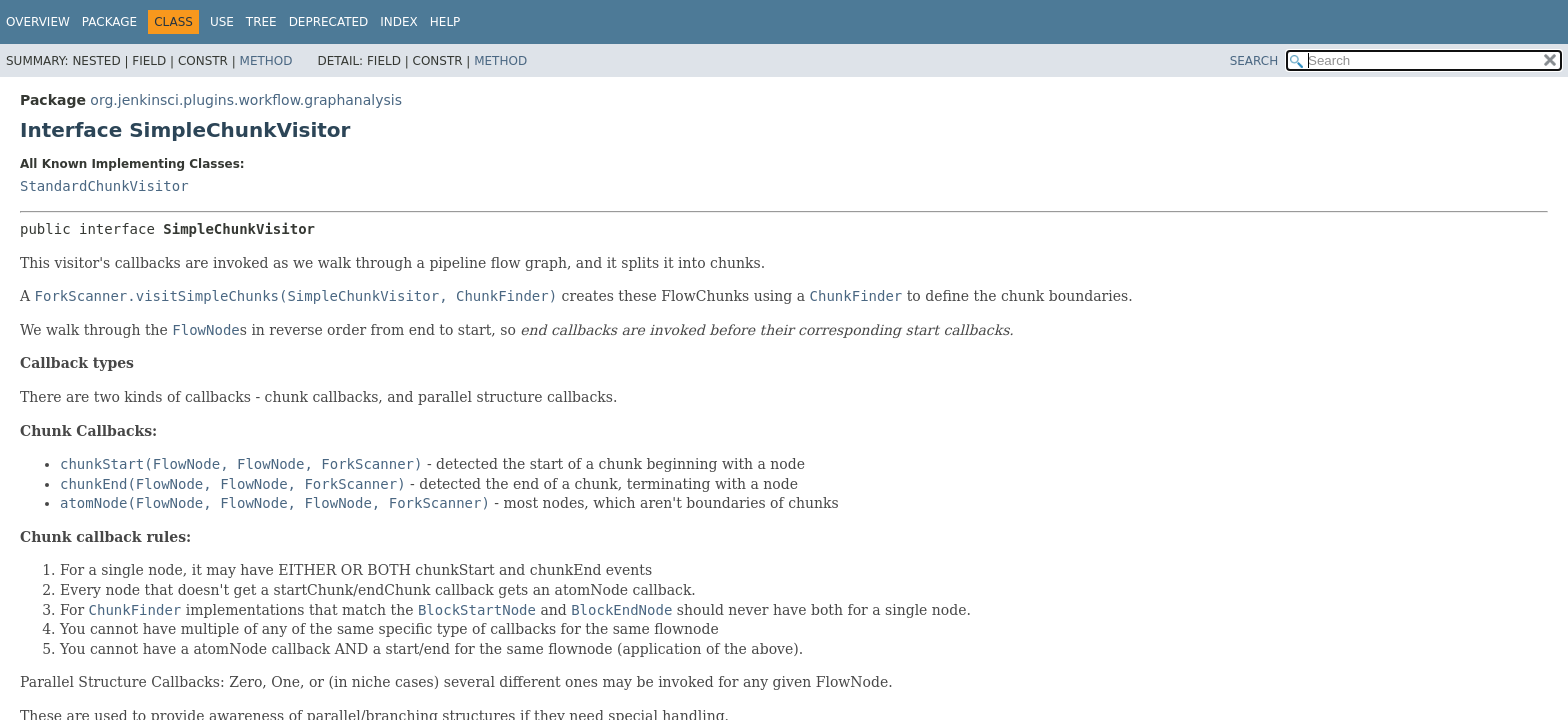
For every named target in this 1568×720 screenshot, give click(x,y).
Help (445, 22)
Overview (38, 22)
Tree (261, 22)
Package (109, 22)
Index (399, 22)
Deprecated (329, 22)
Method (266, 61)
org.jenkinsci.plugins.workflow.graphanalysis (246, 100)
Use (222, 22)
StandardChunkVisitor (104, 186)
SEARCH (1254, 61)
